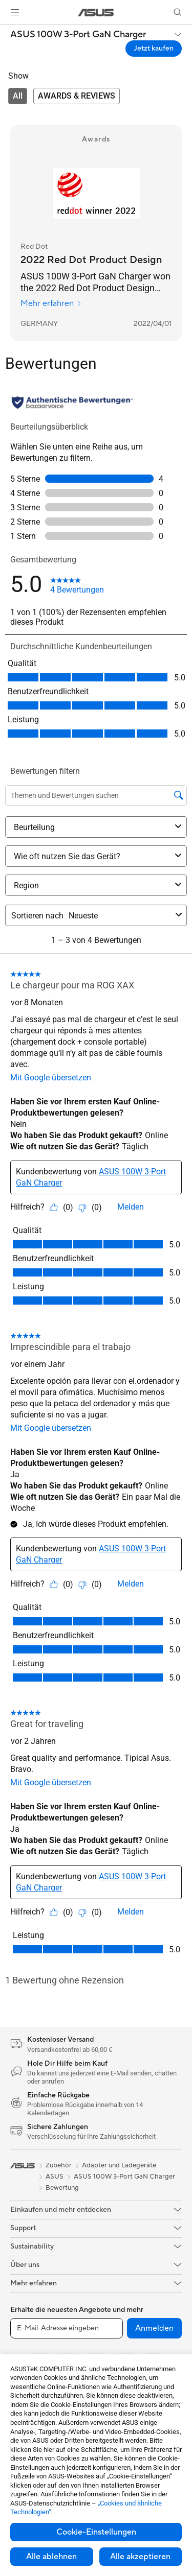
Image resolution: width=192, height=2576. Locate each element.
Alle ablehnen (51, 2556)
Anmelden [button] (154, 2328)
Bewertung (62, 2188)
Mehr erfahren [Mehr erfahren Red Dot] (51, 303)
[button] (14, 12)
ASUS (54, 2176)
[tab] (17, 96)
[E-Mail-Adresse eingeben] (66, 2328)
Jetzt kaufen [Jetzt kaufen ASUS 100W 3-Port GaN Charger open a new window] (154, 48)
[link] (96, 12)
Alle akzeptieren (140, 2556)
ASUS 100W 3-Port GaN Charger (78, 34)
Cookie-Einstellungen (96, 2532)
